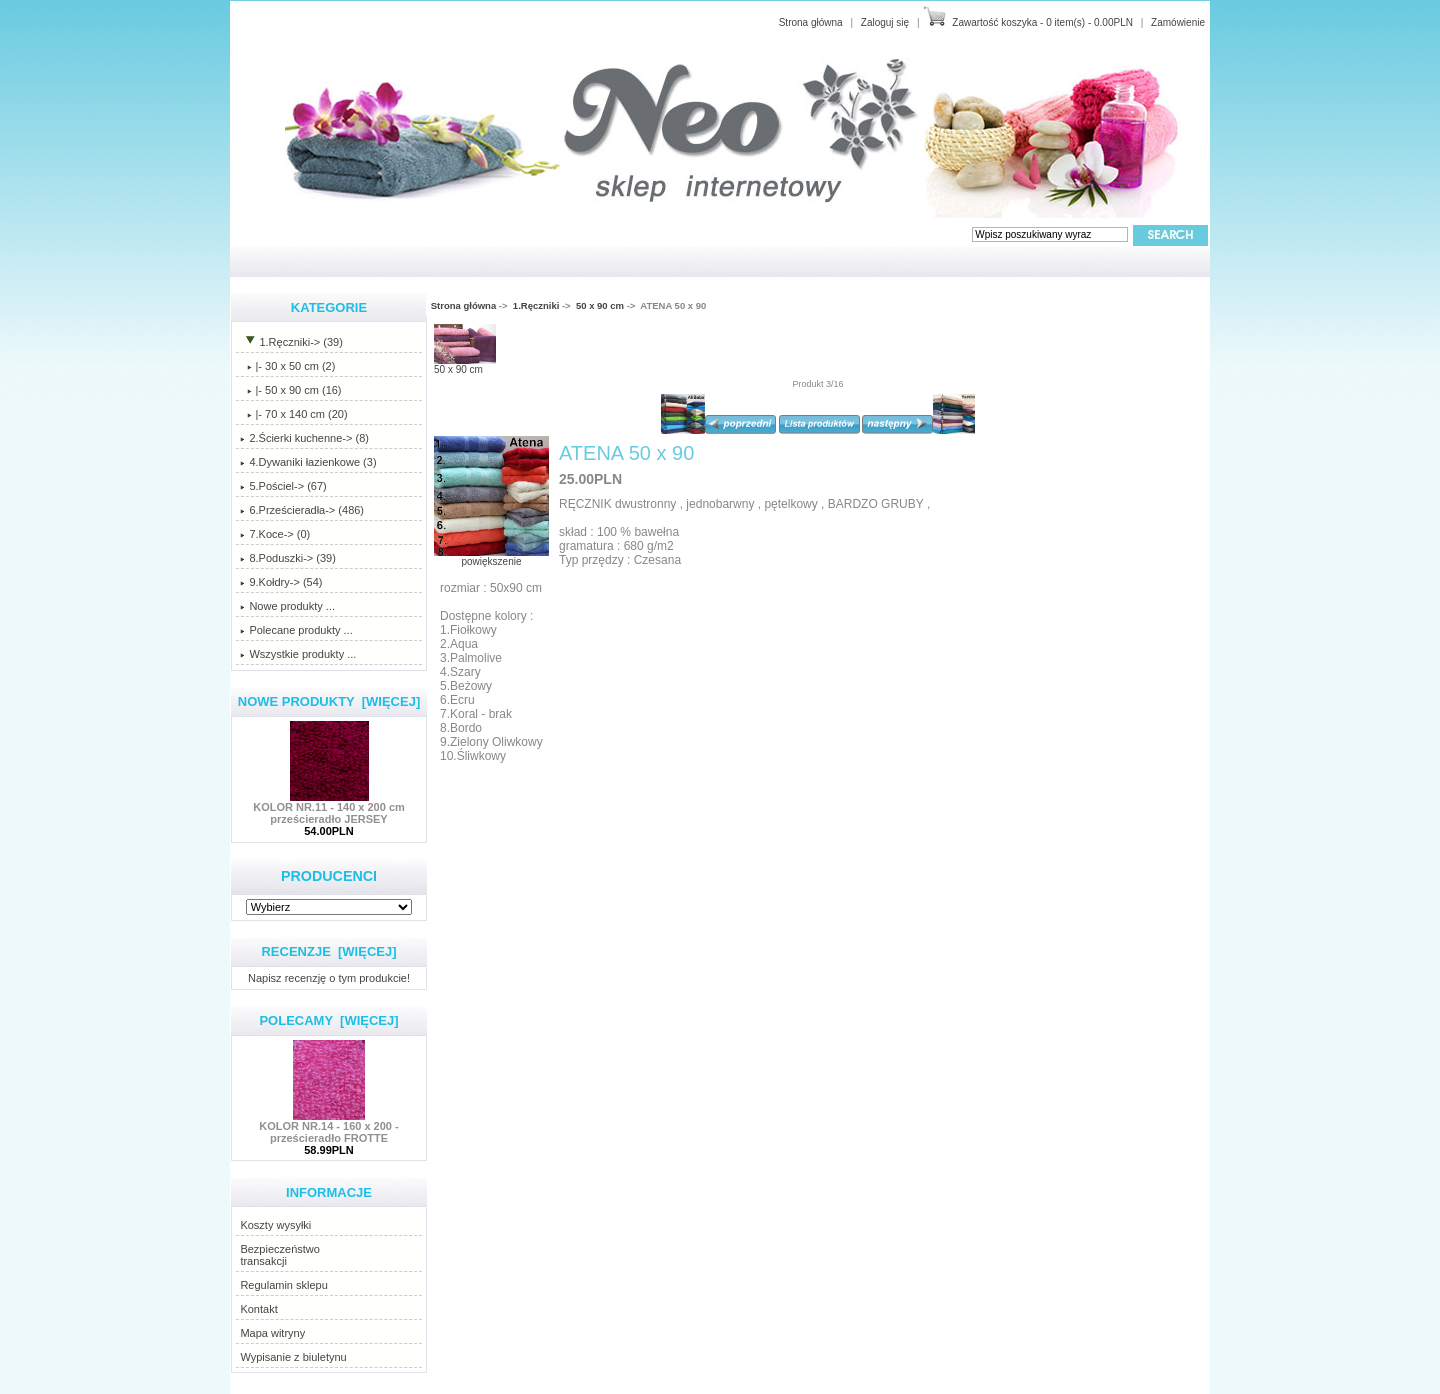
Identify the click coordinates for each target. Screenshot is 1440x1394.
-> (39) (291, 342)
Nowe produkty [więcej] (329, 701)
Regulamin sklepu (283, 1285)
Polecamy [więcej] (328, 1020)
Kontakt (258, 1309)
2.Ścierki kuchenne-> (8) (304, 438)
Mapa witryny (272, 1333)
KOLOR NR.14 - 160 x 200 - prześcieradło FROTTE (328, 1127)
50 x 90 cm (600, 305)
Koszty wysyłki (275, 1225)
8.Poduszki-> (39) (288, 558)
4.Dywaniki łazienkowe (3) (308, 462)
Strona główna (811, 22)
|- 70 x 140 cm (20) (293, 414)
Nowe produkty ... (287, 606)
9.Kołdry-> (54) (281, 582)
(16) (290, 390)
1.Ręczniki (536, 305)
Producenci (329, 876)
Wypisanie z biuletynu (293, 1357)
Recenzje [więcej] (328, 951)
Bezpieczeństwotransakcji (280, 1255)
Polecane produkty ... (296, 630)
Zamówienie (1178, 22)
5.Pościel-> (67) (283, 486)
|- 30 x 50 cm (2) (287, 366)
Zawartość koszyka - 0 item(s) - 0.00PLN (1042, 22)
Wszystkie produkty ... (298, 654)
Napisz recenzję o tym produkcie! (329, 977)
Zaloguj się (885, 22)
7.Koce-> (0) (275, 534)
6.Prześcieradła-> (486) (302, 510)
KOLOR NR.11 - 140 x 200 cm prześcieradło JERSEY (329, 808)
